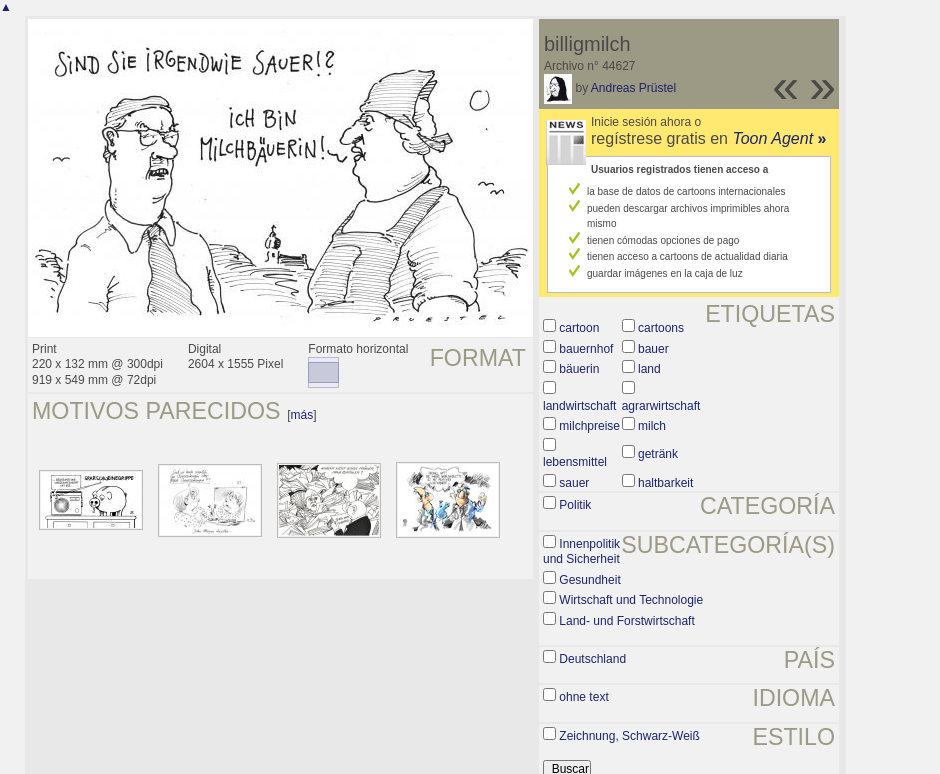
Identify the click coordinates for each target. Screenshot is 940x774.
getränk (658, 454)
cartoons (661, 328)
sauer (574, 483)
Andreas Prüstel (633, 88)
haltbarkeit (665, 483)
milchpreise (589, 426)
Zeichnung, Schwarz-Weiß (629, 736)
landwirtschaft (579, 406)
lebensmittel (575, 462)
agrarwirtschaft (661, 406)
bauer (653, 349)
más (302, 415)
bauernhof (586, 349)
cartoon (579, 328)
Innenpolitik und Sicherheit (581, 552)
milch (652, 426)
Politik (575, 505)
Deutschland (592, 659)
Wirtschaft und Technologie (631, 600)
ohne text (583, 697)
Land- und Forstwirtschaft (626, 621)
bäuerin (579, 369)
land (649, 369)
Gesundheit (589, 580)
